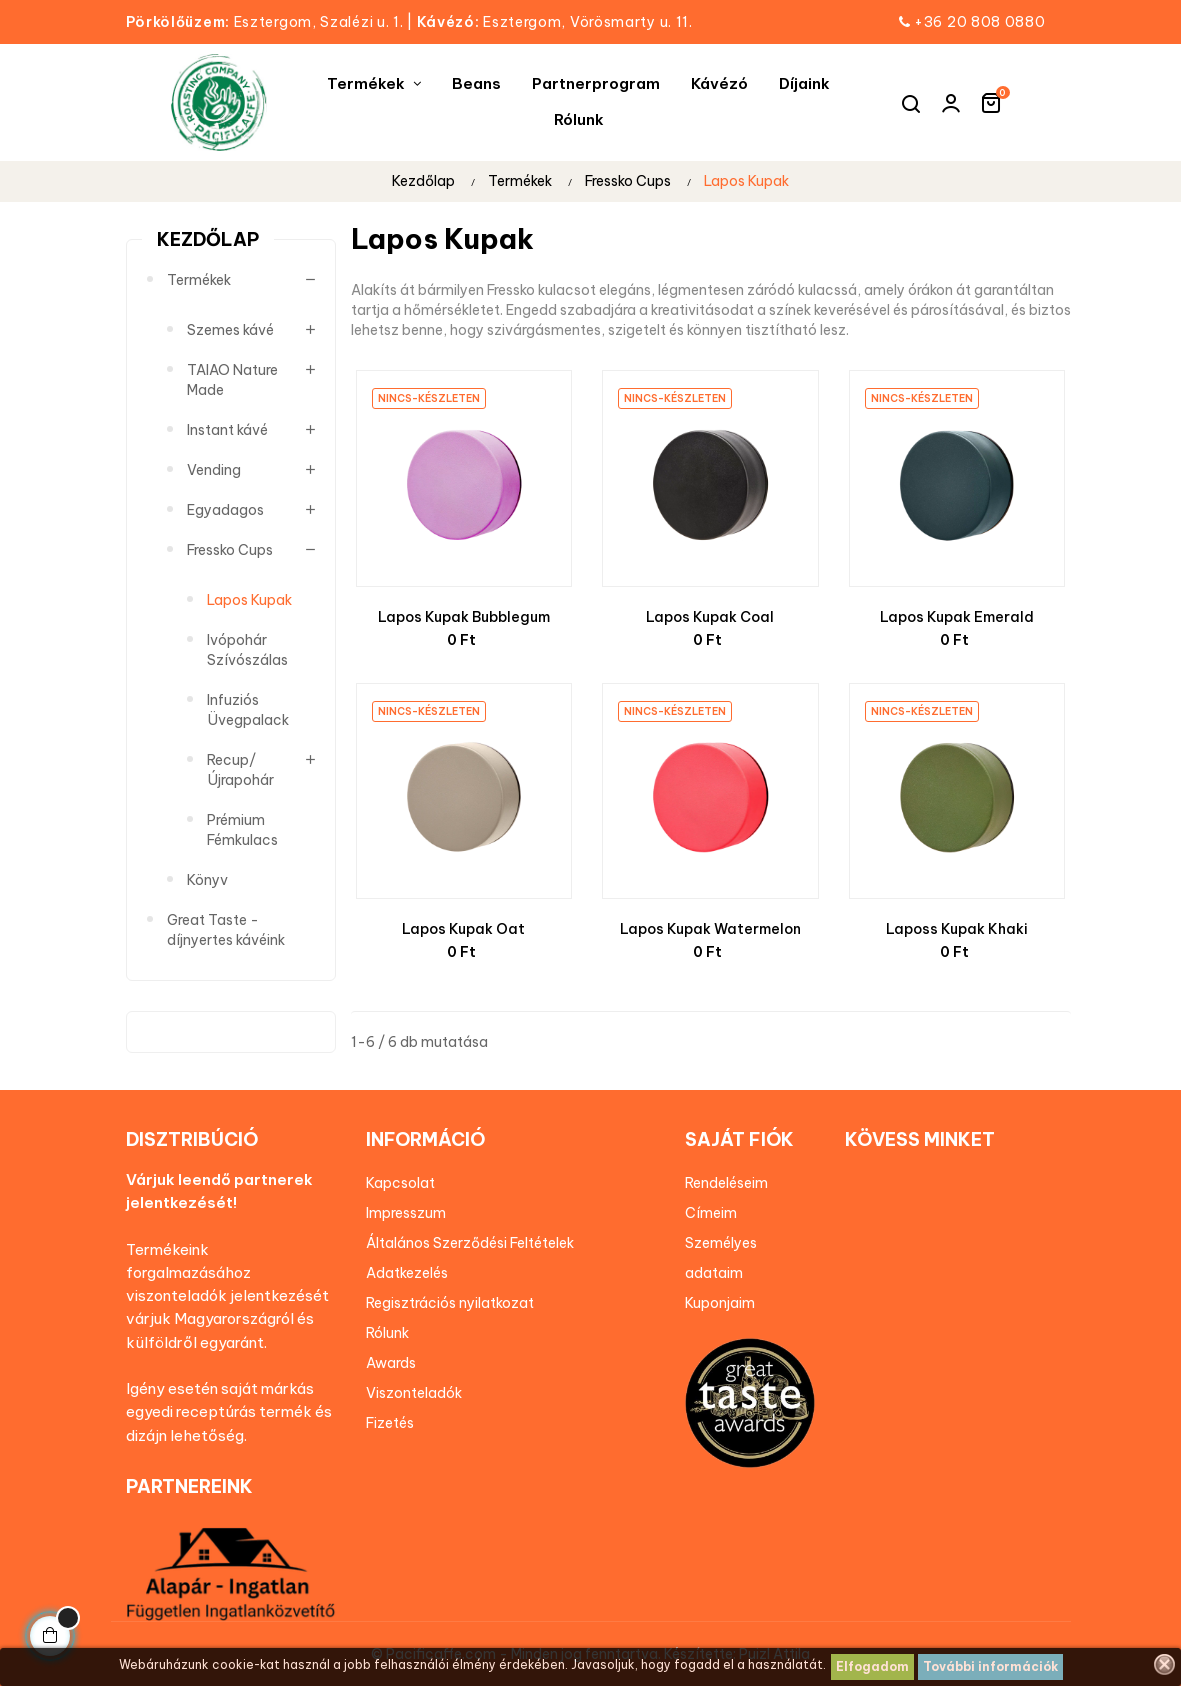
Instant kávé (227, 430)
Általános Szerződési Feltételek (470, 1243)
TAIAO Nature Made (232, 380)
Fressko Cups (230, 550)
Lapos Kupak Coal (710, 617)
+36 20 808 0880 (980, 22)
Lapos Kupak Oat (463, 929)
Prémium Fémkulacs (242, 830)
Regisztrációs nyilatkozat (450, 1303)
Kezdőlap (208, 239)
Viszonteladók (414, 1393)
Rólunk (387, 1333)
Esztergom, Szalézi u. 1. (271, 22)
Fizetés (390, 1423)
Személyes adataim (721, 1258)
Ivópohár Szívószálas (247, 650)
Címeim (711, 1213)
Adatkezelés (407, 1273)
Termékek (199, 280)
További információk (990, 1666)
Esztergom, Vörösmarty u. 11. (555, 22)
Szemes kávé (230, 330)
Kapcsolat (400, 1183)
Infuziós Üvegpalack (248, 710)
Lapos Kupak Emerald (957, 617)
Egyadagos (225, 510)
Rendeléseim (726, 1183)
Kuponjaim (720, 1303)
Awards (391, 1363)
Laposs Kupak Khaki (957, 929)
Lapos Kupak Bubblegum (464, 617)
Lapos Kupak (249, 600)
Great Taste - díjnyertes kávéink (226, 930)
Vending (214, 470)
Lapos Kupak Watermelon (710, 929)
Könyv (207, 880)
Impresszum (406, 1213)
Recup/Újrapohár (240, 770)
